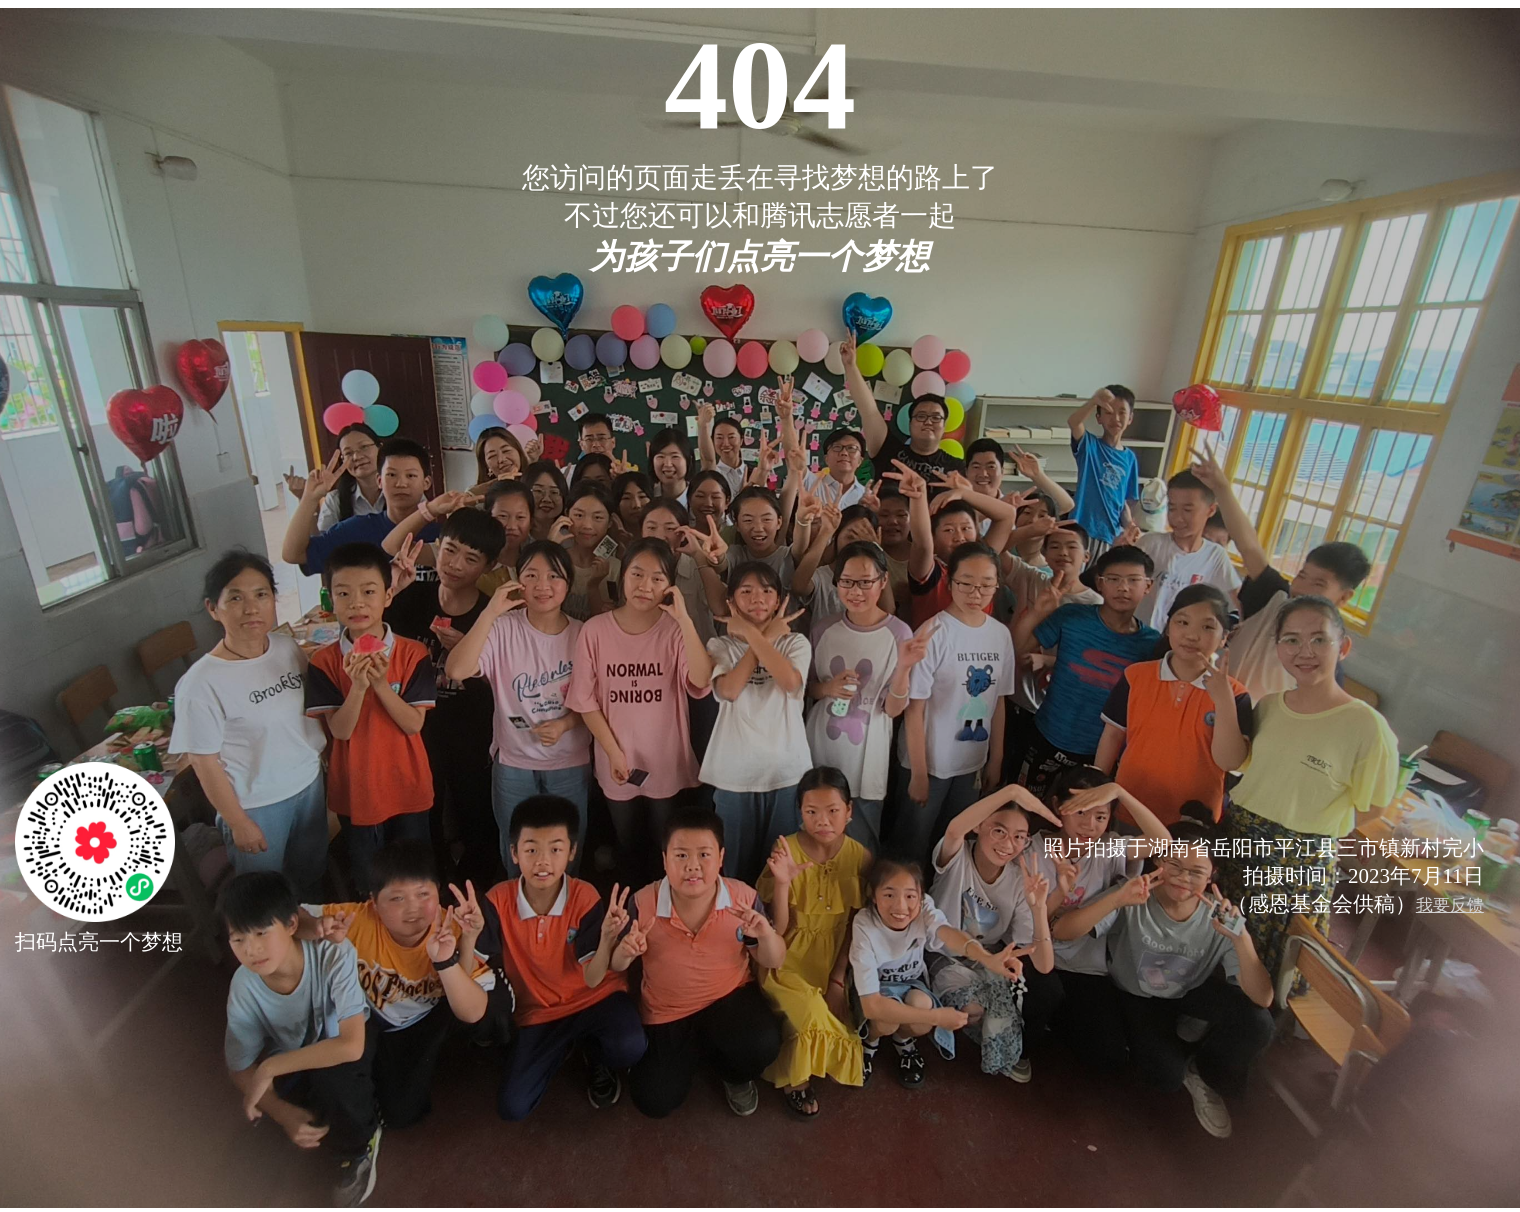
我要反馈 (1450, 905)
